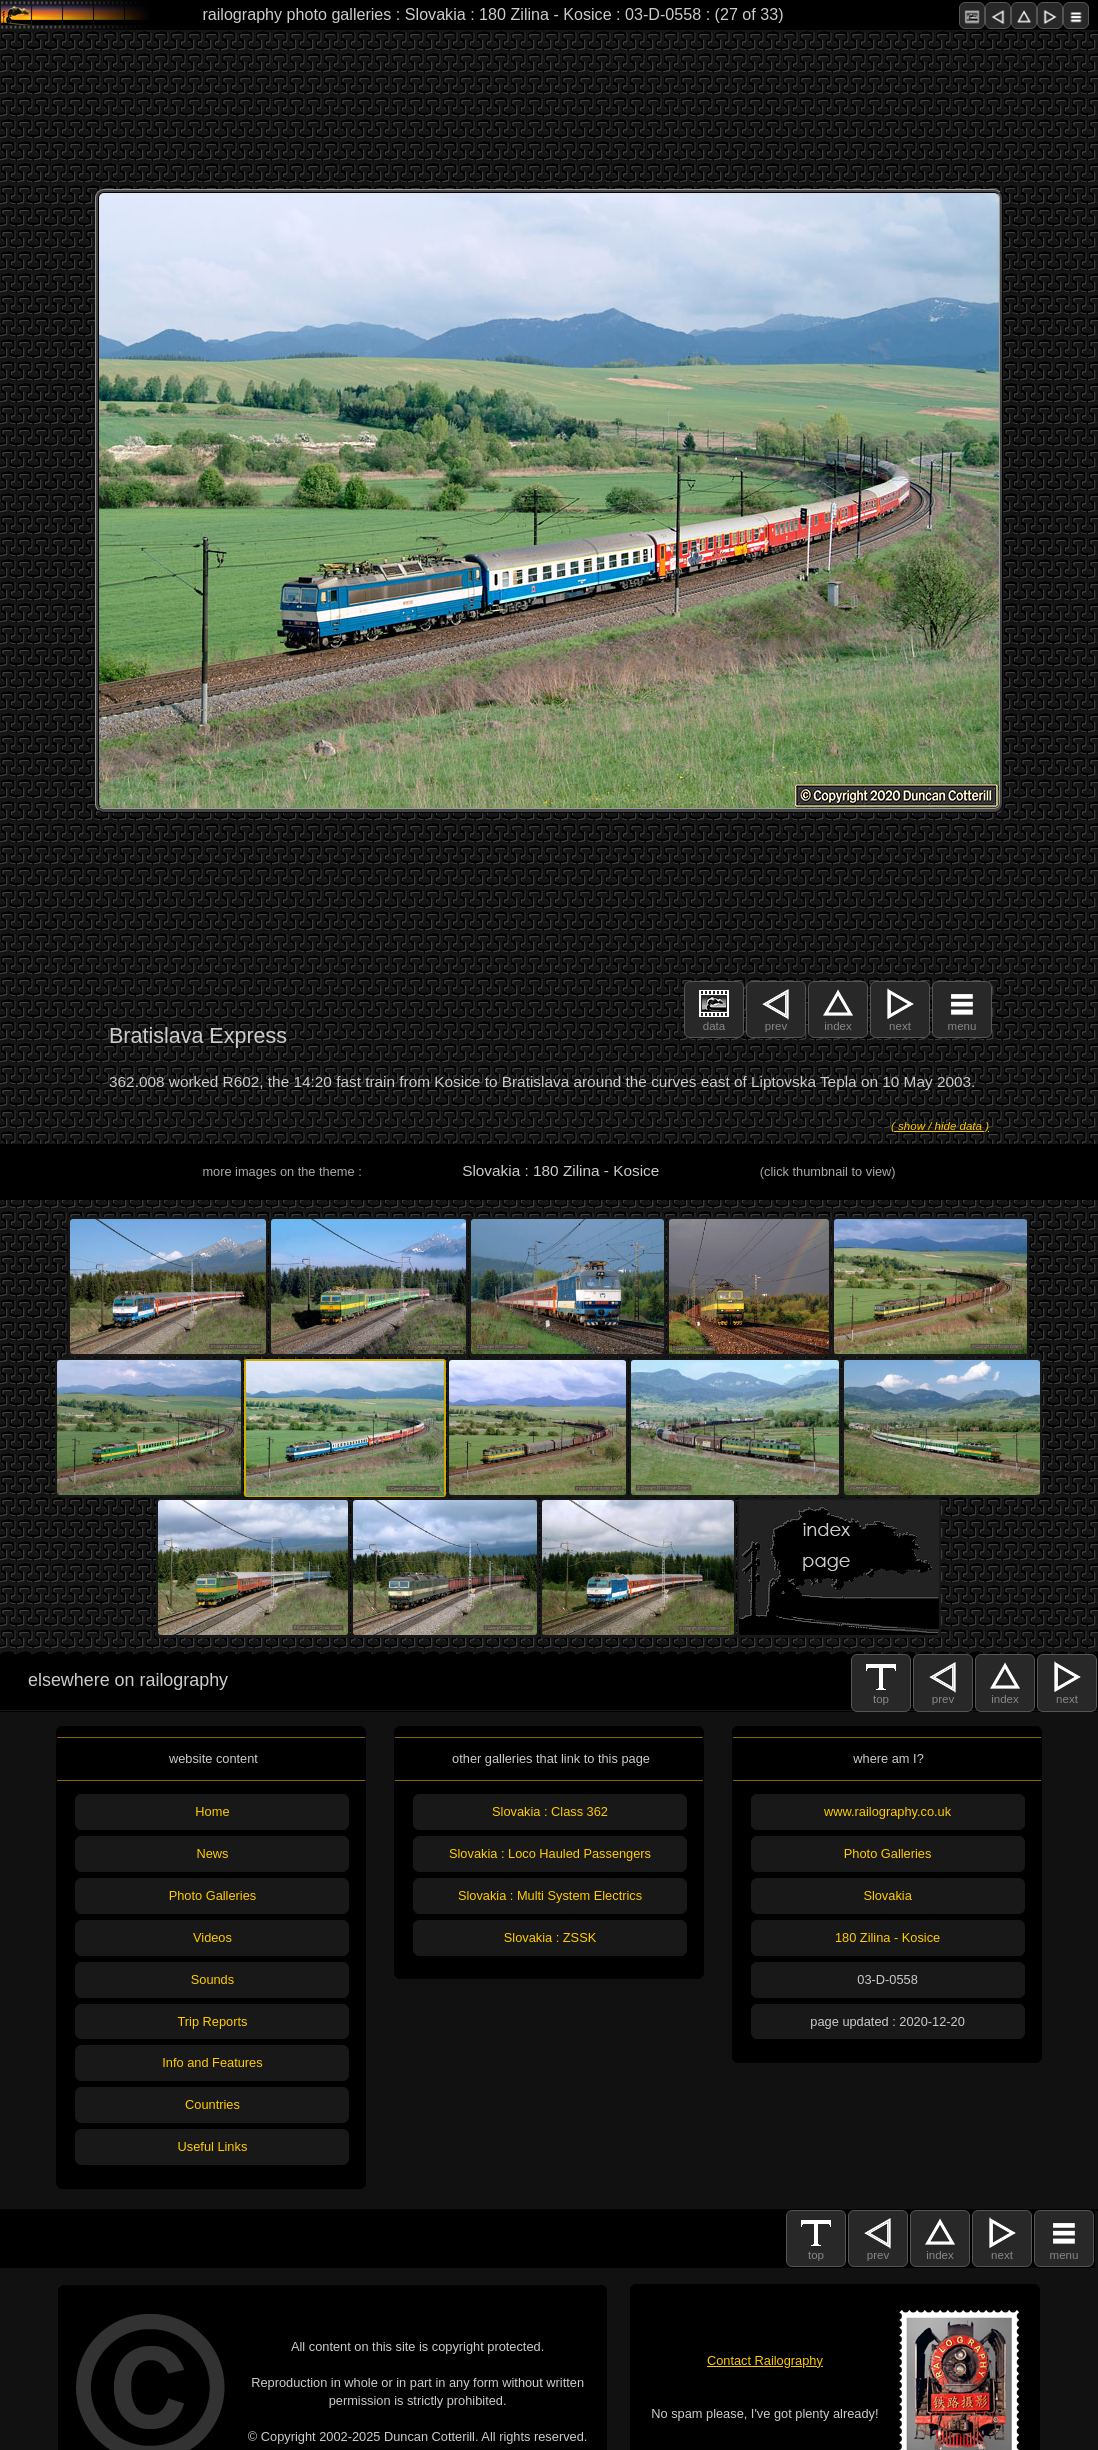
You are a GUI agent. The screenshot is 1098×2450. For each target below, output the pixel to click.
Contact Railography (765, 2360)
